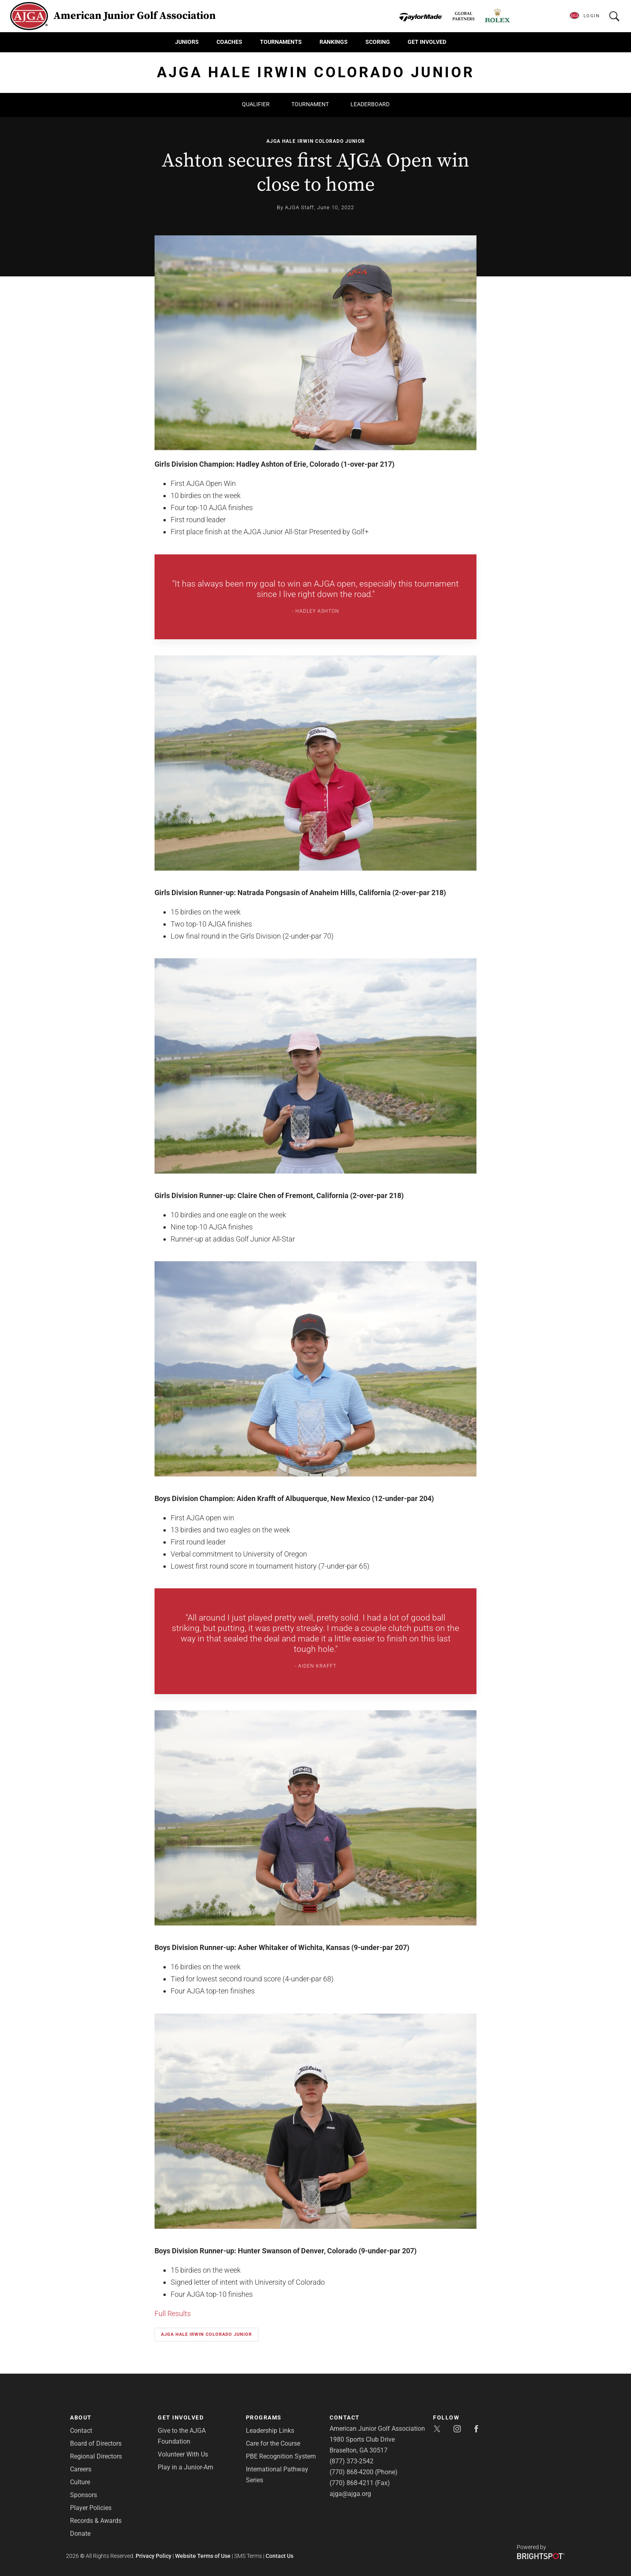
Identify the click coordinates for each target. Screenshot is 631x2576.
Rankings (334, 42)
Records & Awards (96, 2521)
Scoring (377, 42)
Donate (80, 2533)
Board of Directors (96, 2443)
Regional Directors (96, 2456)
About (81, 2417)
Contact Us (279, 2556)
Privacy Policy (153, 2556)
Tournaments (281, 42)
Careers (80, 2469)
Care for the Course (273, 2443)
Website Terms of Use (203, 2556)
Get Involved (427, 42)
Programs (264, 2417)
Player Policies (90, 2508)
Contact (81, 2430)
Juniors (187, 42)
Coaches (229, 42)
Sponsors (83, 2495)
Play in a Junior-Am (185, 2467)
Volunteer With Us (183, 2454)
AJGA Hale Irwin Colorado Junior (315, 141)
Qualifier (256, 104)
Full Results (173, 2313)
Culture (80, 2482)
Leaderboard (370, 104)
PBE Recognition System (281, 2456)
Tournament (310, 104)
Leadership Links (270, 2430)
